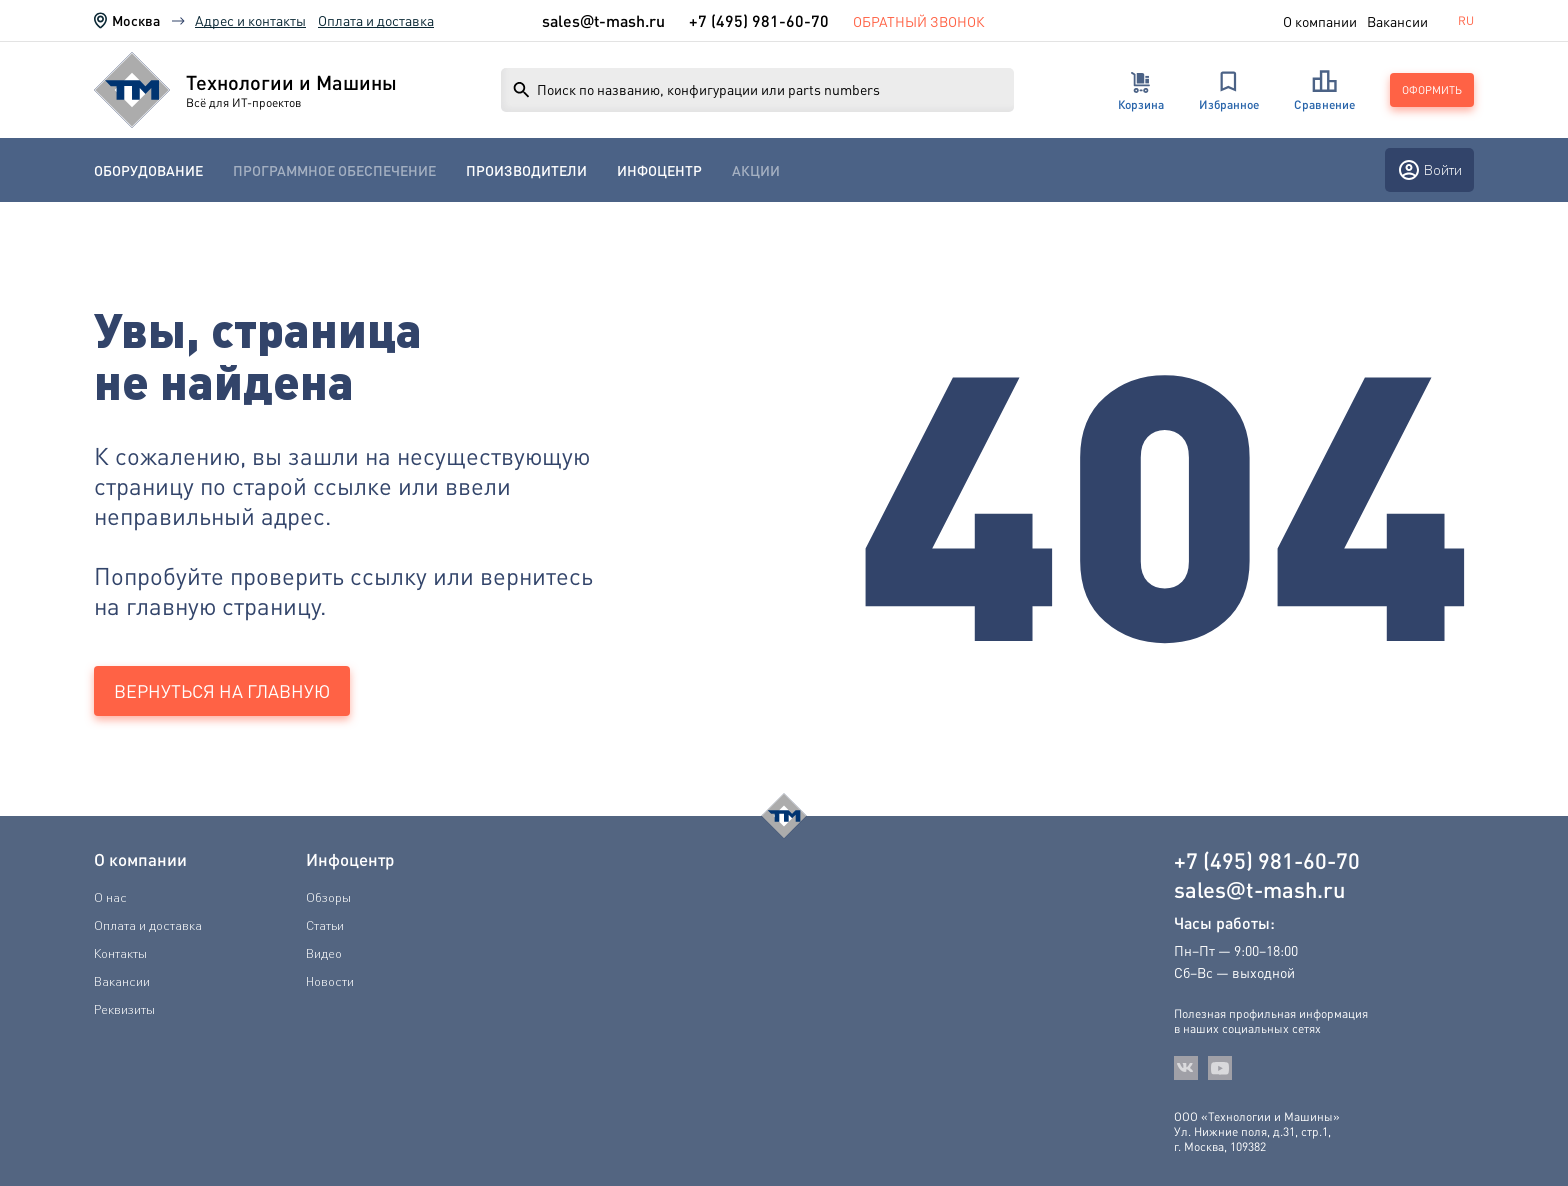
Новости (330, 981)
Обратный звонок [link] (919, 21)
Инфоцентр (659, 170)
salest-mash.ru (603, 21)
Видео (324, 953)
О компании (1320, 21)
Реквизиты (124, 1009)
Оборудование (148, 170)
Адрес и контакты (250, 20)
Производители (526, 170)
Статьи (325, 925)
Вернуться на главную (222, 690)
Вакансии (1397, 21)
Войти (1429, 170)
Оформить (1432, 90)
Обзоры (328, 897)
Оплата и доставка (376, 20)
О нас (110, 897)
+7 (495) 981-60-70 (759, 20)
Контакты (120, 953)
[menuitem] (148, 170)
